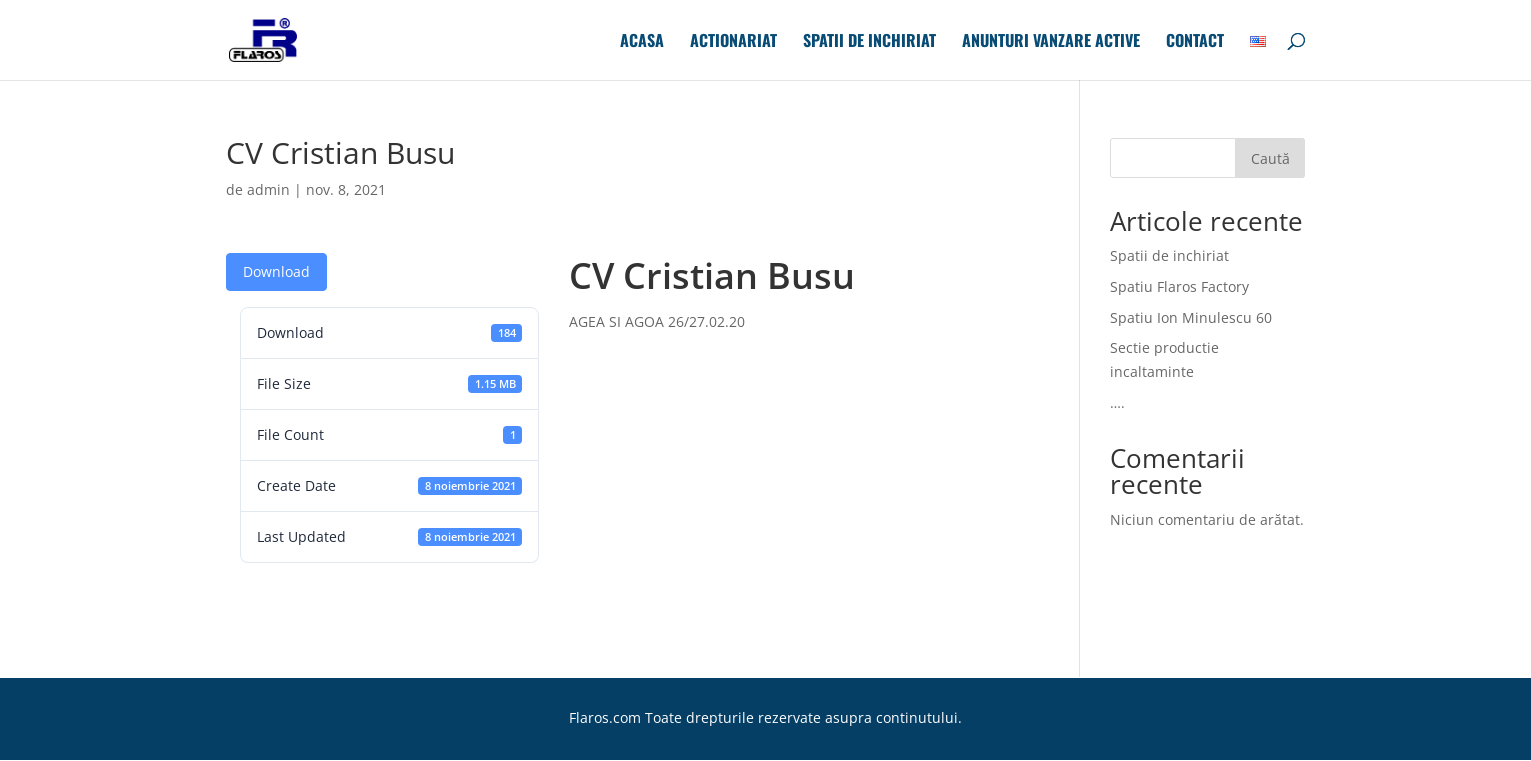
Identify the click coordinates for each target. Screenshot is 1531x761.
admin (268, 189)
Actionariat (733, 42)
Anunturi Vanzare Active (1051, 42)
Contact (1195, 42)
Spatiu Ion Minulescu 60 (1191, 317)
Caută (1270, 158)
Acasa (642, 42)
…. (1117, 402)
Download (276, 271)
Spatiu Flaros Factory (1179, 286)
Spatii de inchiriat (869, 42)
